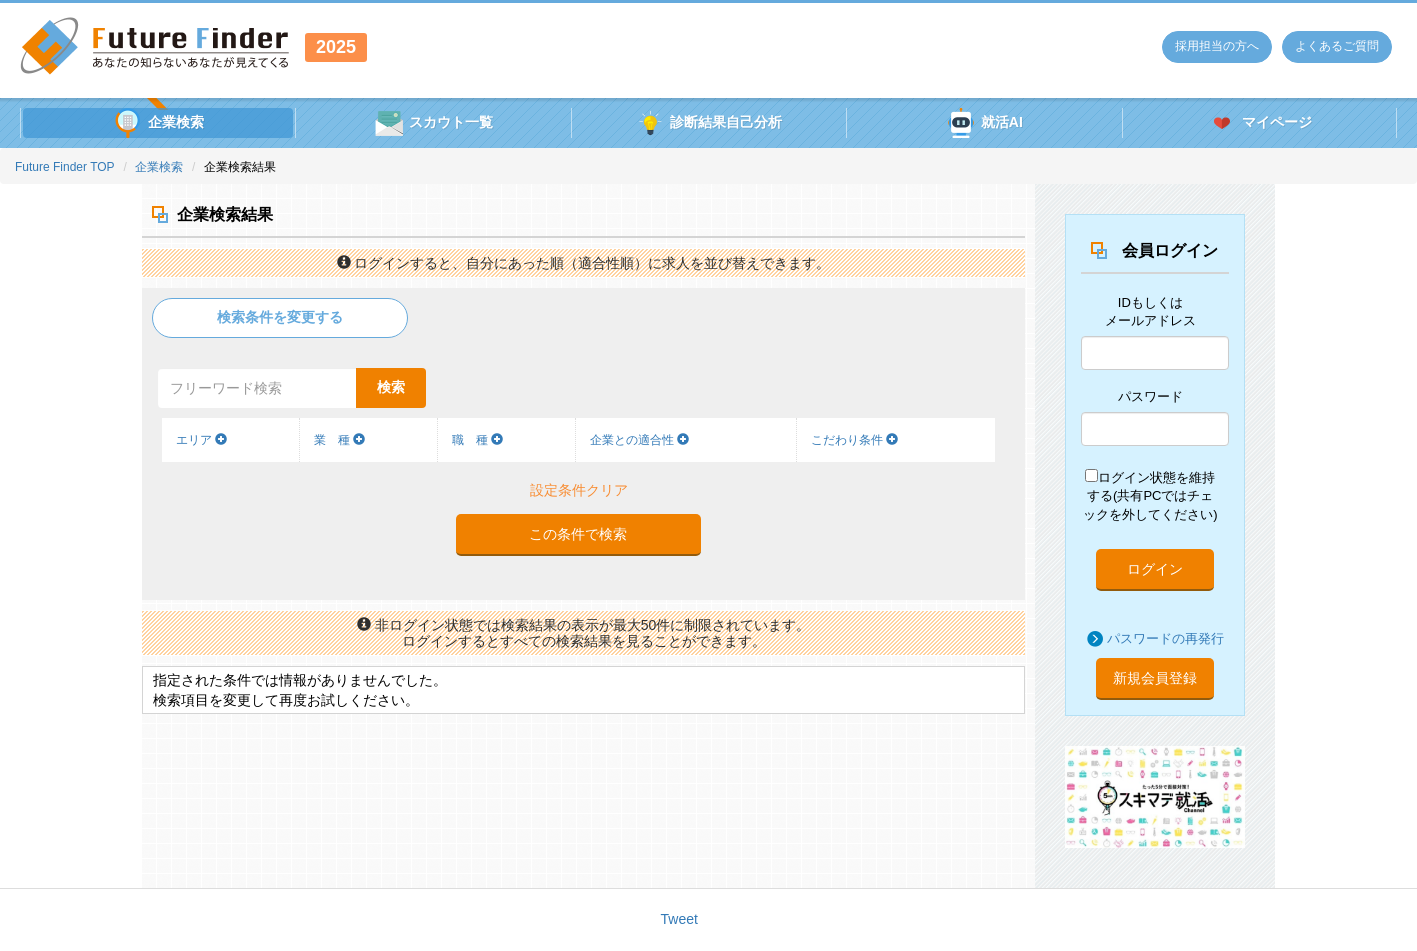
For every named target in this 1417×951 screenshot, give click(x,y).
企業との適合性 (639, 440)
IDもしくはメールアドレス (1150, 312)
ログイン (1155, 569)
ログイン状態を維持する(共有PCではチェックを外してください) (1150, 495)
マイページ (1259, 123)
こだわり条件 (854, 440)
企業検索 (158, 123)
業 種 (339, 440)
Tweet (679, 919)
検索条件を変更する (280, 317)
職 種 (477, 440)
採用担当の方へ (1217, 46)
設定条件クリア (579, 490)
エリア (201, 440)
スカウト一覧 (433, 123)
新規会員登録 (1155, 678)
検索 (391, 387)
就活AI (984, 123)
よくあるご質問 (1337, 46)
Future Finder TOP (65, 167)
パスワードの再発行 (1165, 638)
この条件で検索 (578, 534)
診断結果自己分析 (708, 123)
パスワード (1150, 396)
